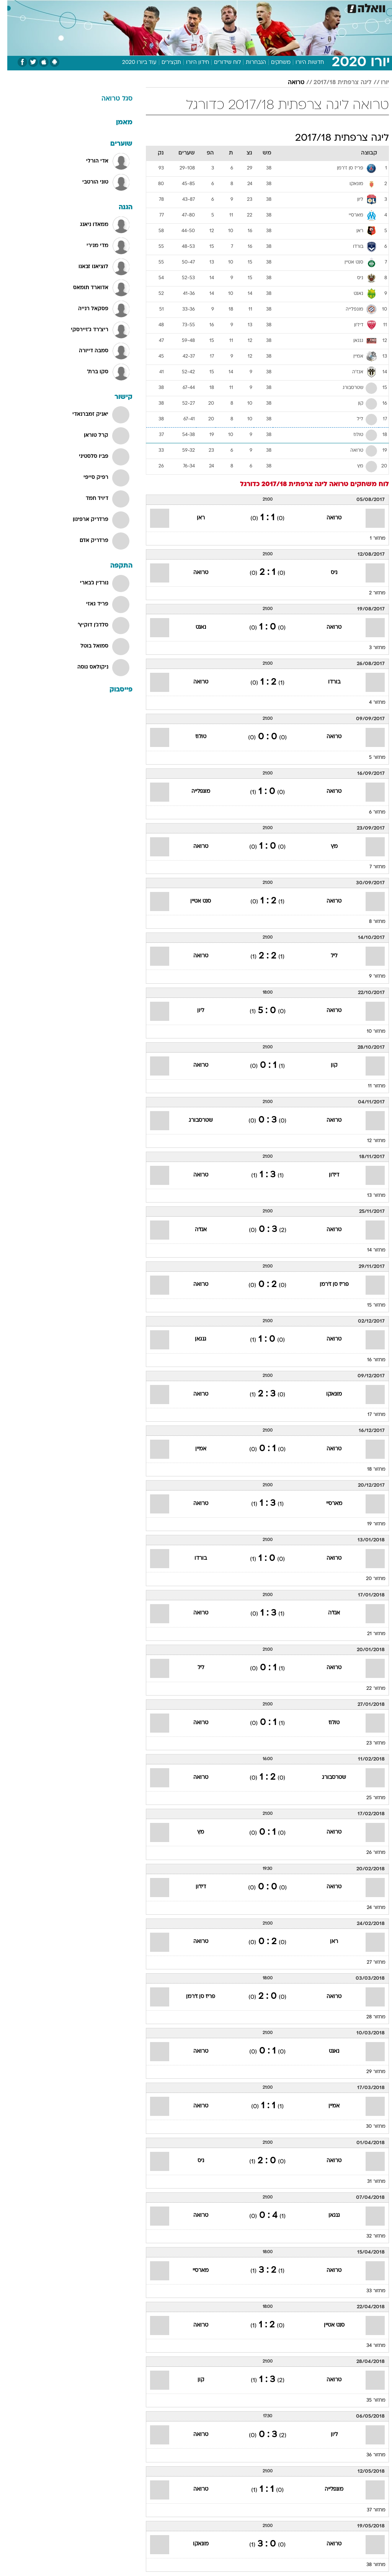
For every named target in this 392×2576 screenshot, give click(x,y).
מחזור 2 (370, 593)
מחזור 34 (368, 2345)
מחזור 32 (368, 2236)
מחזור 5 (370, 757)
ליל (326, 956)
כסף (229, 7)
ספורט (294, 7)
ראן (193, 518)
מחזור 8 (370, 921)
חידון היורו (190, 62)
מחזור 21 (369, 1634)
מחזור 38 (368, 2565)
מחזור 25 (368, 1798)
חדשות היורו (302, 62)
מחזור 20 (368, 1579)
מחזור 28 (368, 2017)
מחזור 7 (370, 867)
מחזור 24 (368, 1908)
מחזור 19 (369, 1524)
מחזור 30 (368, 2126)
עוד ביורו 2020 (132, 62)
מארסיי (327, 1503)
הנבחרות (248, 62)
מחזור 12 (369, 1141)
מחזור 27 (368, 1962)
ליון (193, 1010)
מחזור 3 (370, 648)
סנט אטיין (193, 901)
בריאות (188, 7)
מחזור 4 (370, 702)
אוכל (210, 7)
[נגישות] (10, 7)
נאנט (193, 627)
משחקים (273, 62)
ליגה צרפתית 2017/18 (335, 83)
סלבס (249, 7)
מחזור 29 (368, 2072)
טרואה (289, 83)
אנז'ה (193, 1229)
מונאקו (327, 1394)
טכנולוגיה (137, 7)
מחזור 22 (368, 1688)
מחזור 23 (368, 1743)
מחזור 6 (370, 812)
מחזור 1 (370, 538)
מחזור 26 (368, 1852)
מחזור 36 (368, 2455)
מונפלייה (193, 791)
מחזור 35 (368, 2400)
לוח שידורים (220, 62)
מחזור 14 (369, 1250)
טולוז (193, 736)
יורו (378, 83)
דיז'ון (327, 1175)
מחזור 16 (369, 1360)
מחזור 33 (368, 2291)
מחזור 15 (369, 1305)
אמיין (193, 1449)
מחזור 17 (369, 1414)
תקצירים (164, 62)
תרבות (271, 7)
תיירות (164, 7)
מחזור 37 (368, 2510)
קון (326, 1065)
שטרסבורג (193, 1120)
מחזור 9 (370, 976)
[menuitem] (289, 7)
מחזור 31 (369, 2181)
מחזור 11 (369, 1086)
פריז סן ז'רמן (326, 1284)
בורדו (327, 682)
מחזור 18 (369, 1469)
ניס (326, 572)
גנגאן (193, 1339)
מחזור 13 (369, 1195)
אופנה (111, 7)
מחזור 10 (368, 1031)
